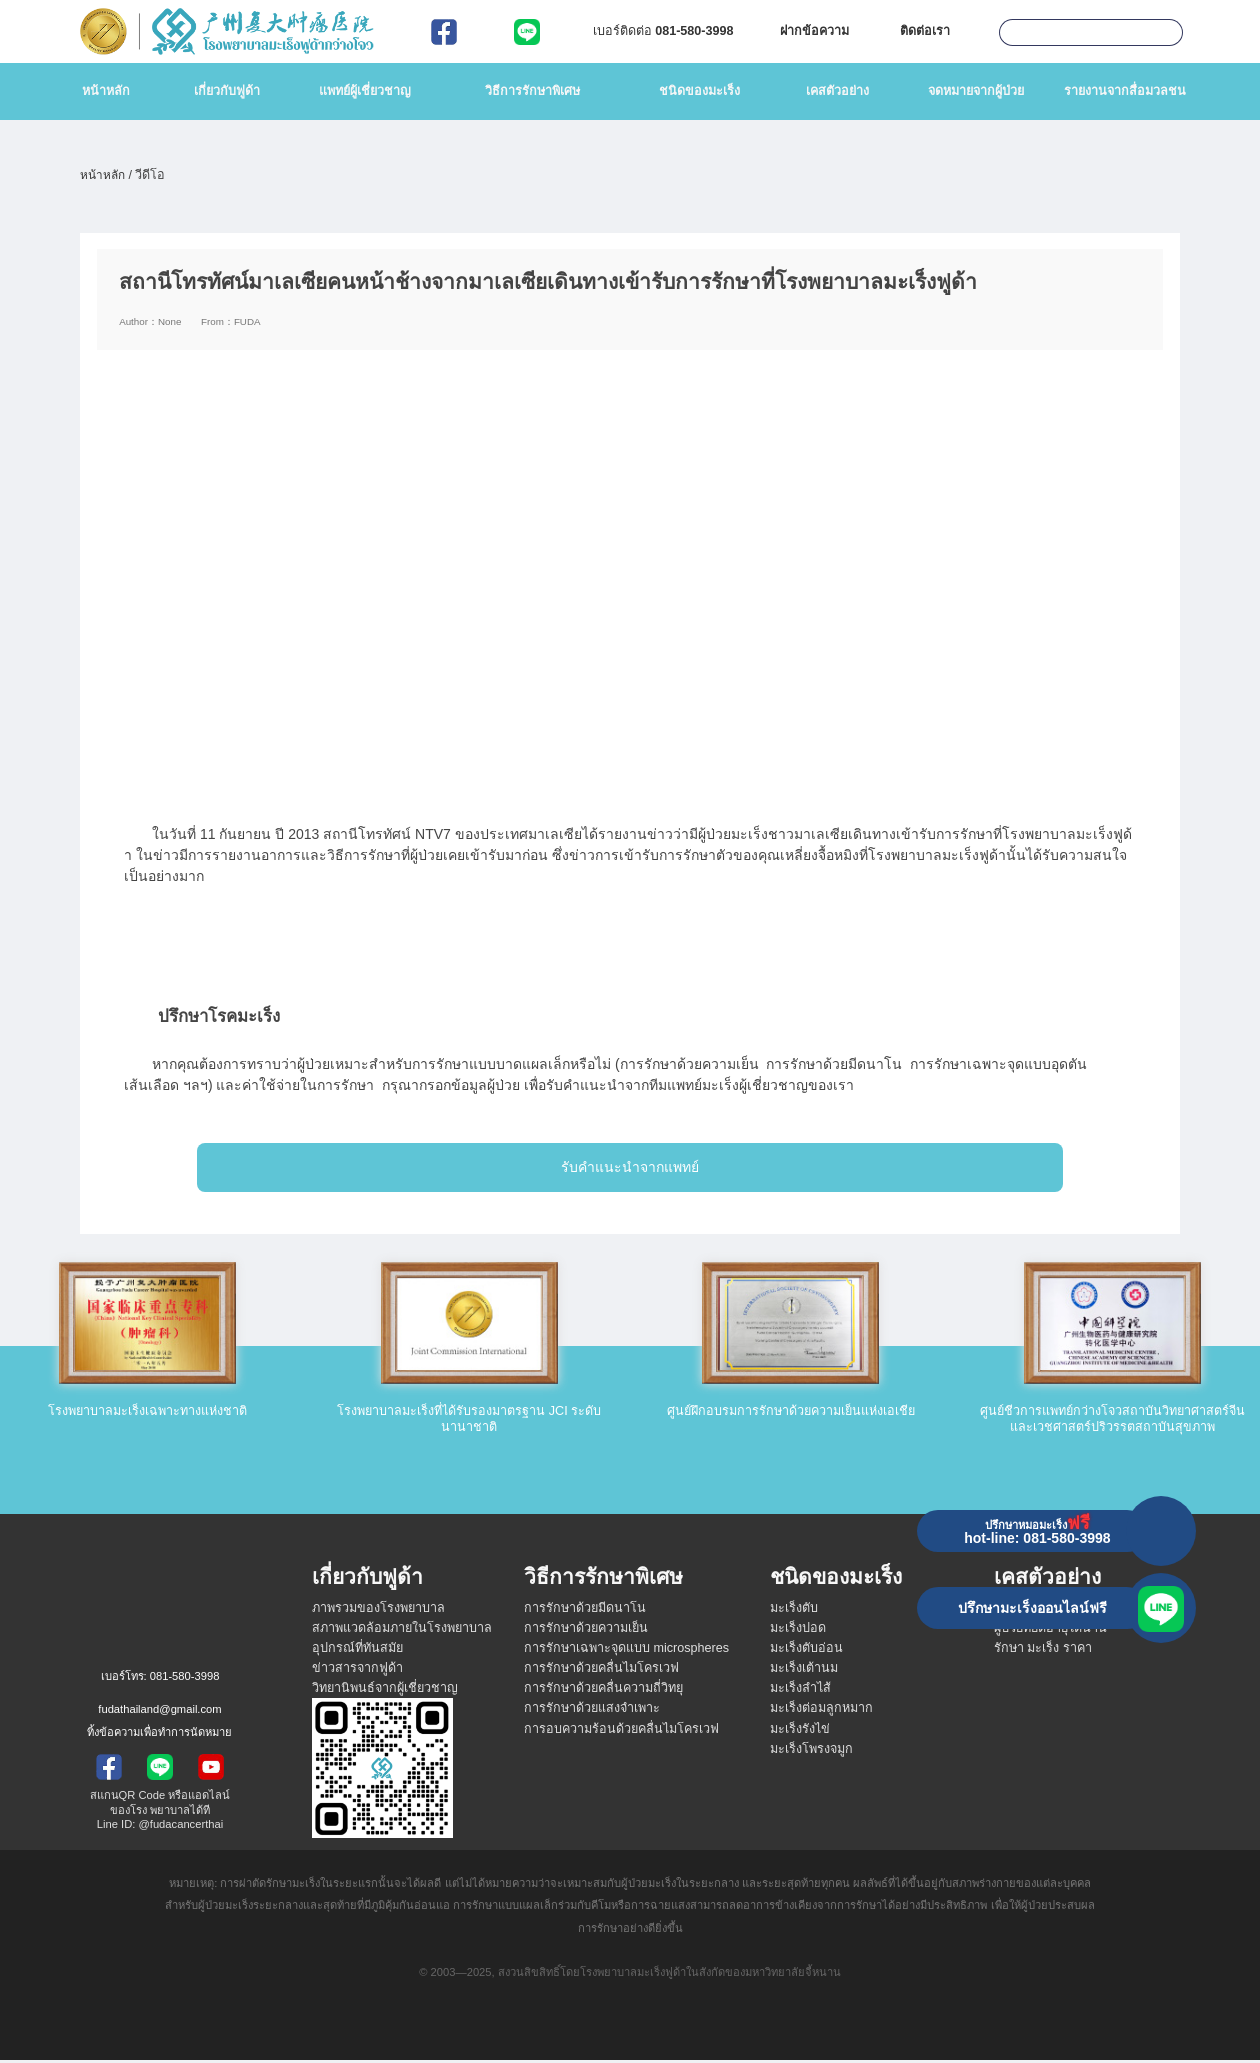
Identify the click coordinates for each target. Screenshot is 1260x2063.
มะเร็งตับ (794, 1611)
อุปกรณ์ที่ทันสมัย (357, 1651)
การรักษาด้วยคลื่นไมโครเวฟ (601, 1671)
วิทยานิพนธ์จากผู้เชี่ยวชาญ (385, 1691)
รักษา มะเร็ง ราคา (1043, 1651)
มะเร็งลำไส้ (800, 1691)
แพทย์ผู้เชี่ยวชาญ (365, 91)
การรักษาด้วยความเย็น (586, 1631)
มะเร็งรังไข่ (800, 1732)
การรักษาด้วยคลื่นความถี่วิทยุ (603, 1691)
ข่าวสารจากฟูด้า (357, 1671)
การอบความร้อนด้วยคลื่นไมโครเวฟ (621, 1732)
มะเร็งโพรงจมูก (811, 1752)
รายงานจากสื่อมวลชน (1125, 91)
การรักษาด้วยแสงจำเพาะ (592, 1712)
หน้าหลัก (106, 91)
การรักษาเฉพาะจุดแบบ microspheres (626, 1651)
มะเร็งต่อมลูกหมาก (821, 1712)
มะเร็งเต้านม (804, 1671)
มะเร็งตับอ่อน (806, 1651)
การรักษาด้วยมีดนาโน (585, 1611)
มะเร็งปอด (798, 1631)
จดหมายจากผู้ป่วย (976, 91)
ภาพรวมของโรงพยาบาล (378, 1611)
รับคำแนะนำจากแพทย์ (630, 1170)
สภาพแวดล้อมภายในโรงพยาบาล (402, 1631)
